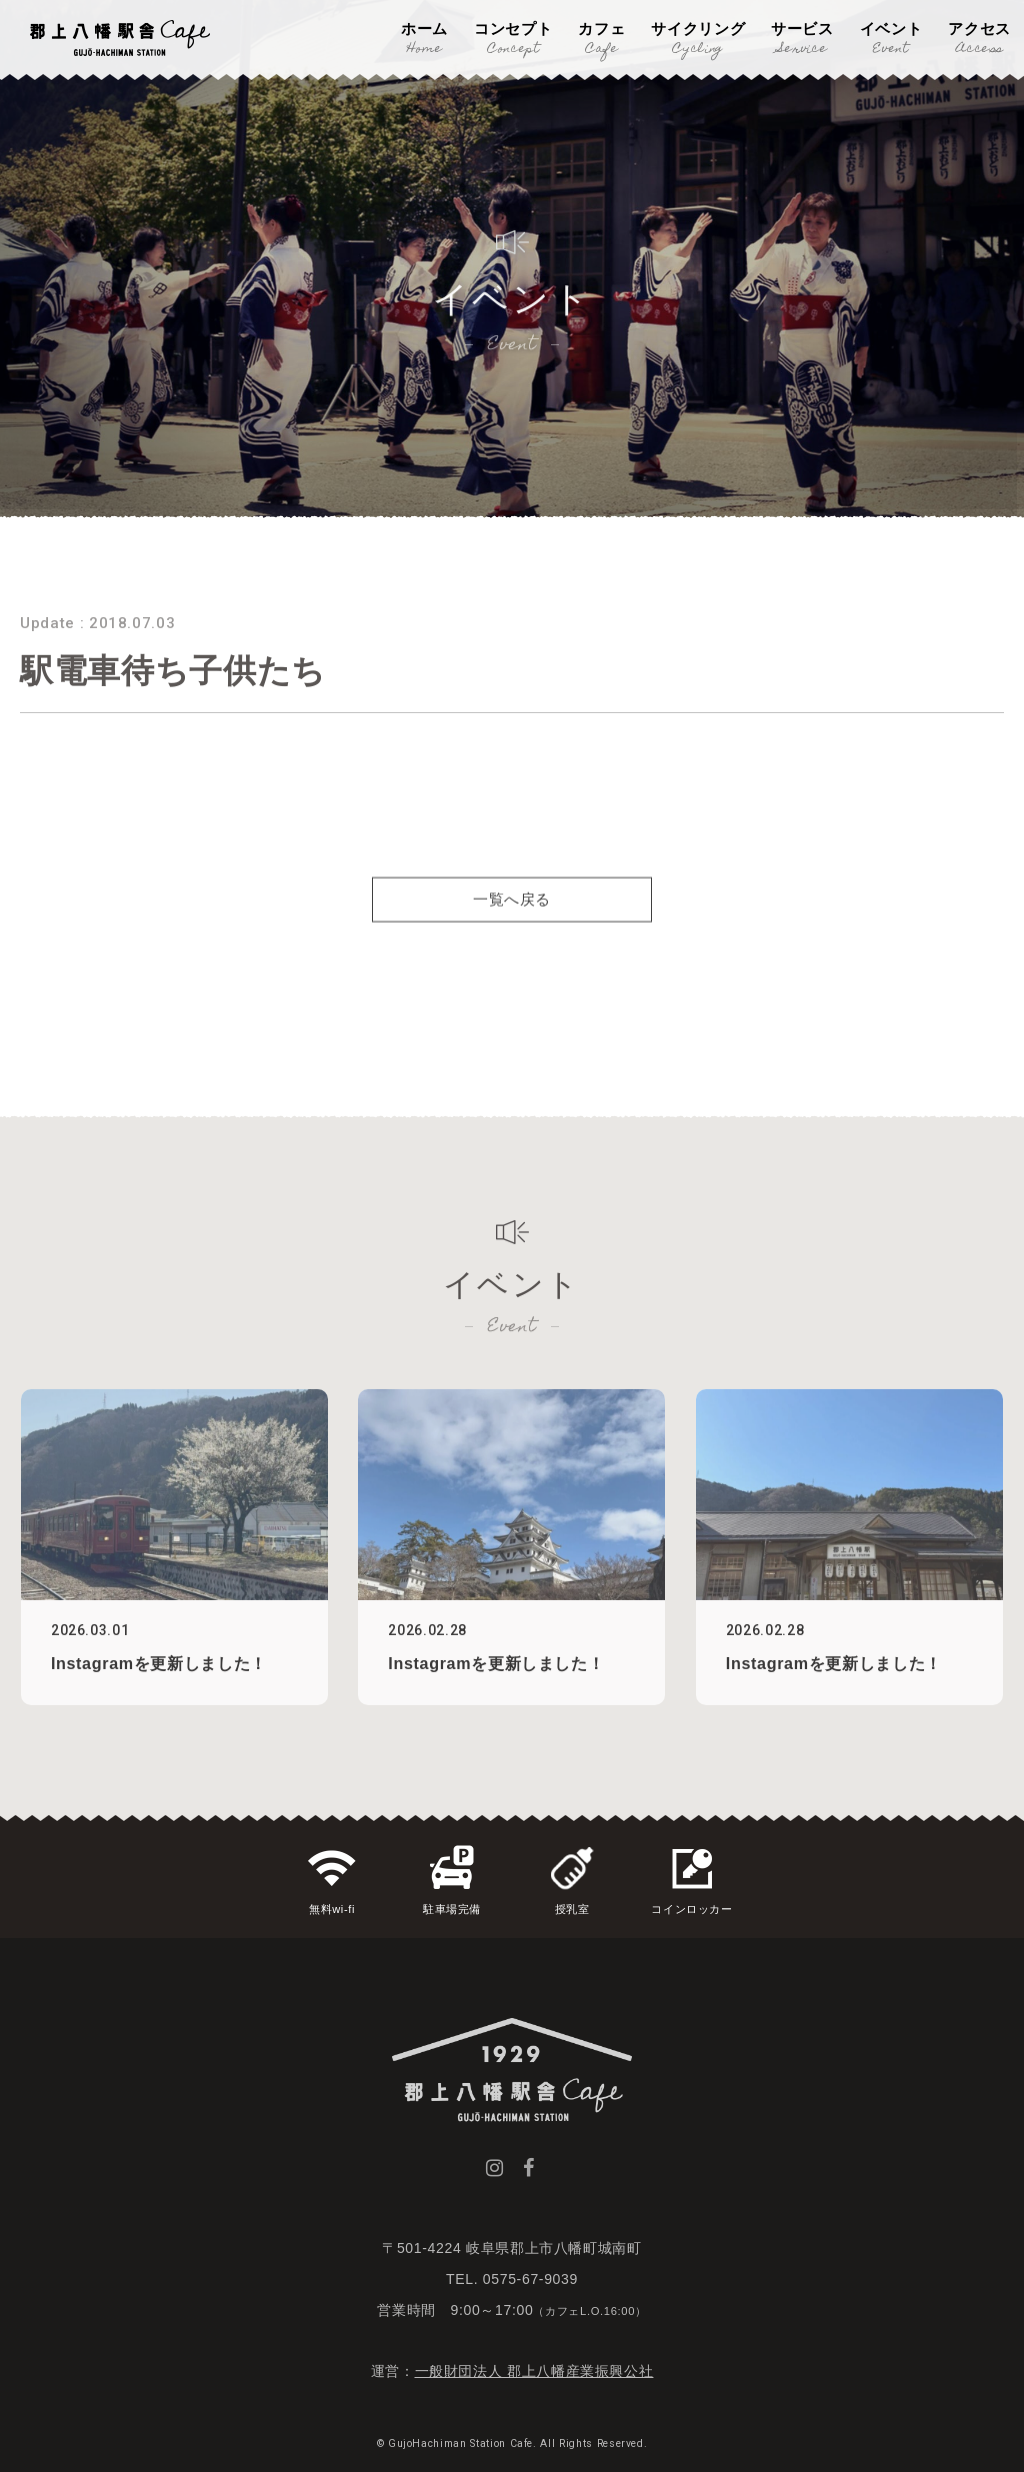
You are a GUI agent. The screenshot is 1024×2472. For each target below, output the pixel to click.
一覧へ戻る (512, 931)
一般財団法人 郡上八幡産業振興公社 (534, 2371)
